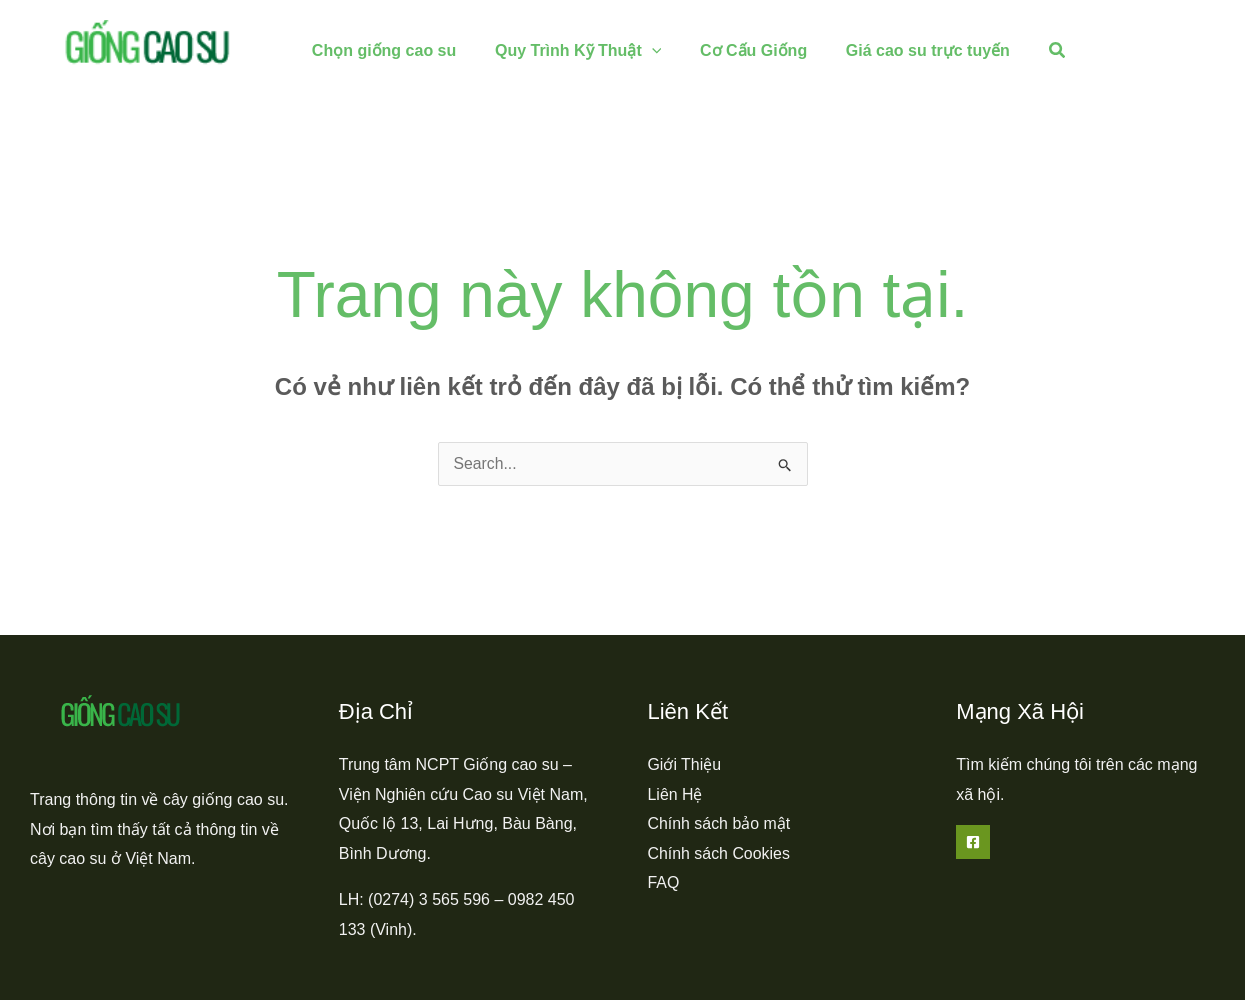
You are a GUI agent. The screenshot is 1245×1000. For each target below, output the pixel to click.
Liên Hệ (675, 794)
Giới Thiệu (685, 764)
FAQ (664, 883)
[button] (1032, 51)
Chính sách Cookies (719, 853)
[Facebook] (973, 842)
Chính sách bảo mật (719, 823)
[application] (642, 50)
